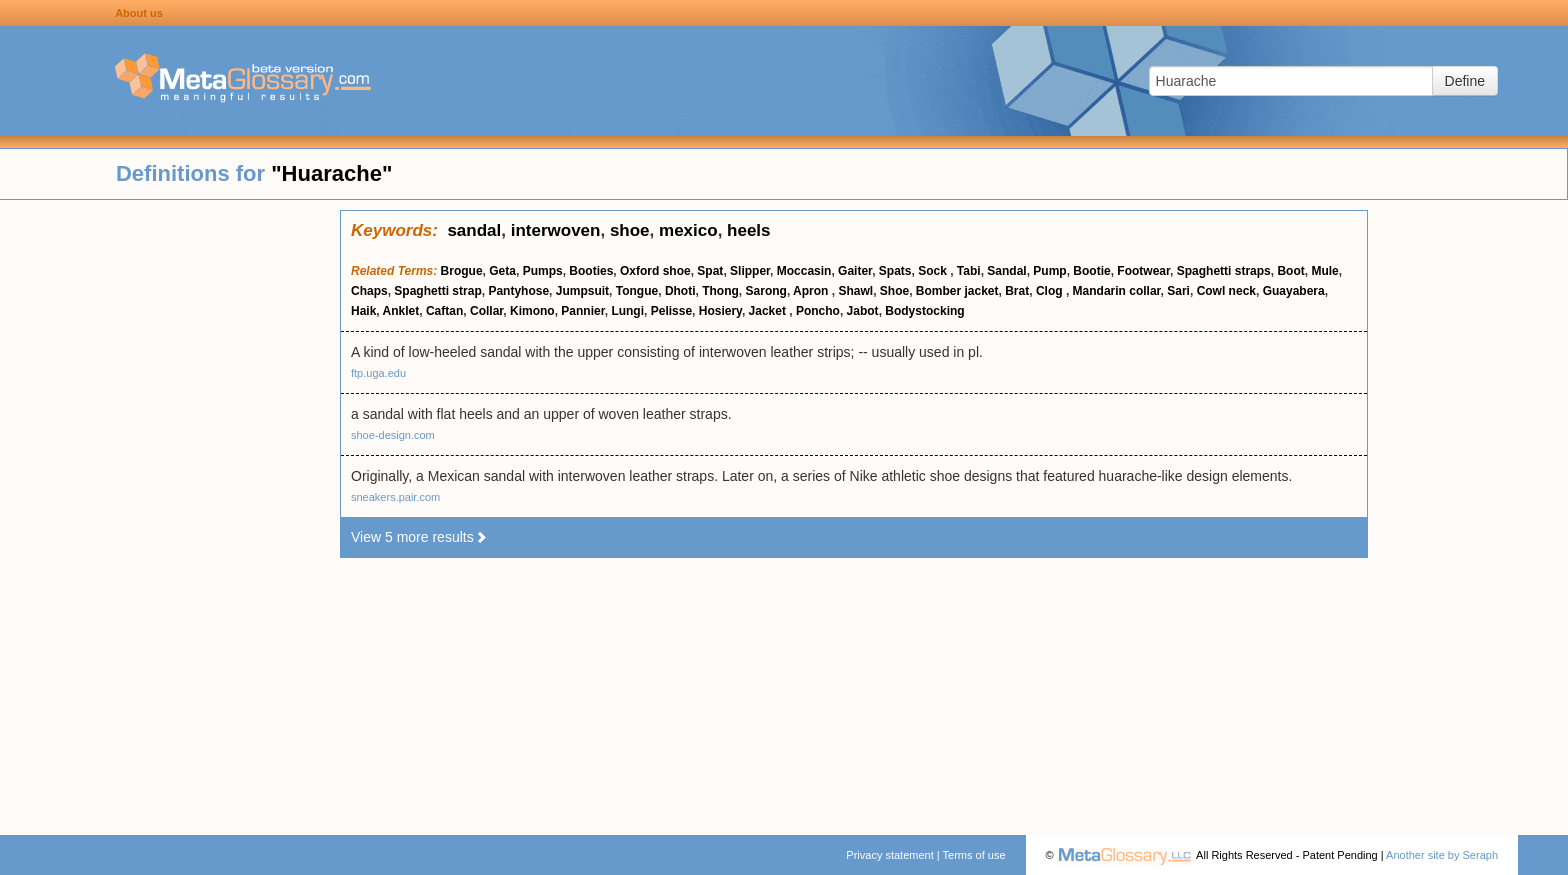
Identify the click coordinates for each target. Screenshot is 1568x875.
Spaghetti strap (437, 291)
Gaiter (855, 271)
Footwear (1143, 271)
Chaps (369, 291)
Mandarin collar (1117, 291)
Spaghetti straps (1224, 271)
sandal (474, 230)
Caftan (444, 311)
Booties (591, 271)
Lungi (627, 311)
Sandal (1006, 271)
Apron (812, 291)
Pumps (543, 271)
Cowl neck (1226, 291)
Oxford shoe (655, 271)
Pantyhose (518, 291)
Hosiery (720, 311)
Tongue (637, 291)
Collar (486, 311)
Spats (895, 271)
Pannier (582, 311)
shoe (630, 230)
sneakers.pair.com (395, 497)
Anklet (401, 311)
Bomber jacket (957, 291)
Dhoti (680, 291)
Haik (363, 311)
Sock (934, 271)
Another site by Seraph (1442, 855)
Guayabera (1294, 291)
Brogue (462, 271)
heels (748, 230)
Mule (1324, 271)
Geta (502, 271)
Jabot (863, 311)
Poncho (818, 311)
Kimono (532, 311)
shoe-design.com (393, 435)
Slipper (750, 271)
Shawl (855, 291)
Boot (1290, 271)
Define (1465, 81)
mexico (688, 230)
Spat (710, 271)
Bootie (1091, 271)
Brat (1017, 291)
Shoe (894, 291)
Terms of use (974, 855)
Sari (1178, 291)
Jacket (769, 311)
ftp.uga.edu (378, 373)
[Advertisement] (170, 510)
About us (139, 13)
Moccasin (804, 271)
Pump (1049, 271)
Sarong (766, 291)
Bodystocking (924, 311)
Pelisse (671, 311)
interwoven (556, 230)
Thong (720, 291)
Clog (1051, 291)
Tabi (969, 271)
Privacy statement (889, 855)
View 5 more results (419, 537)
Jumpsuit (582, 291)
